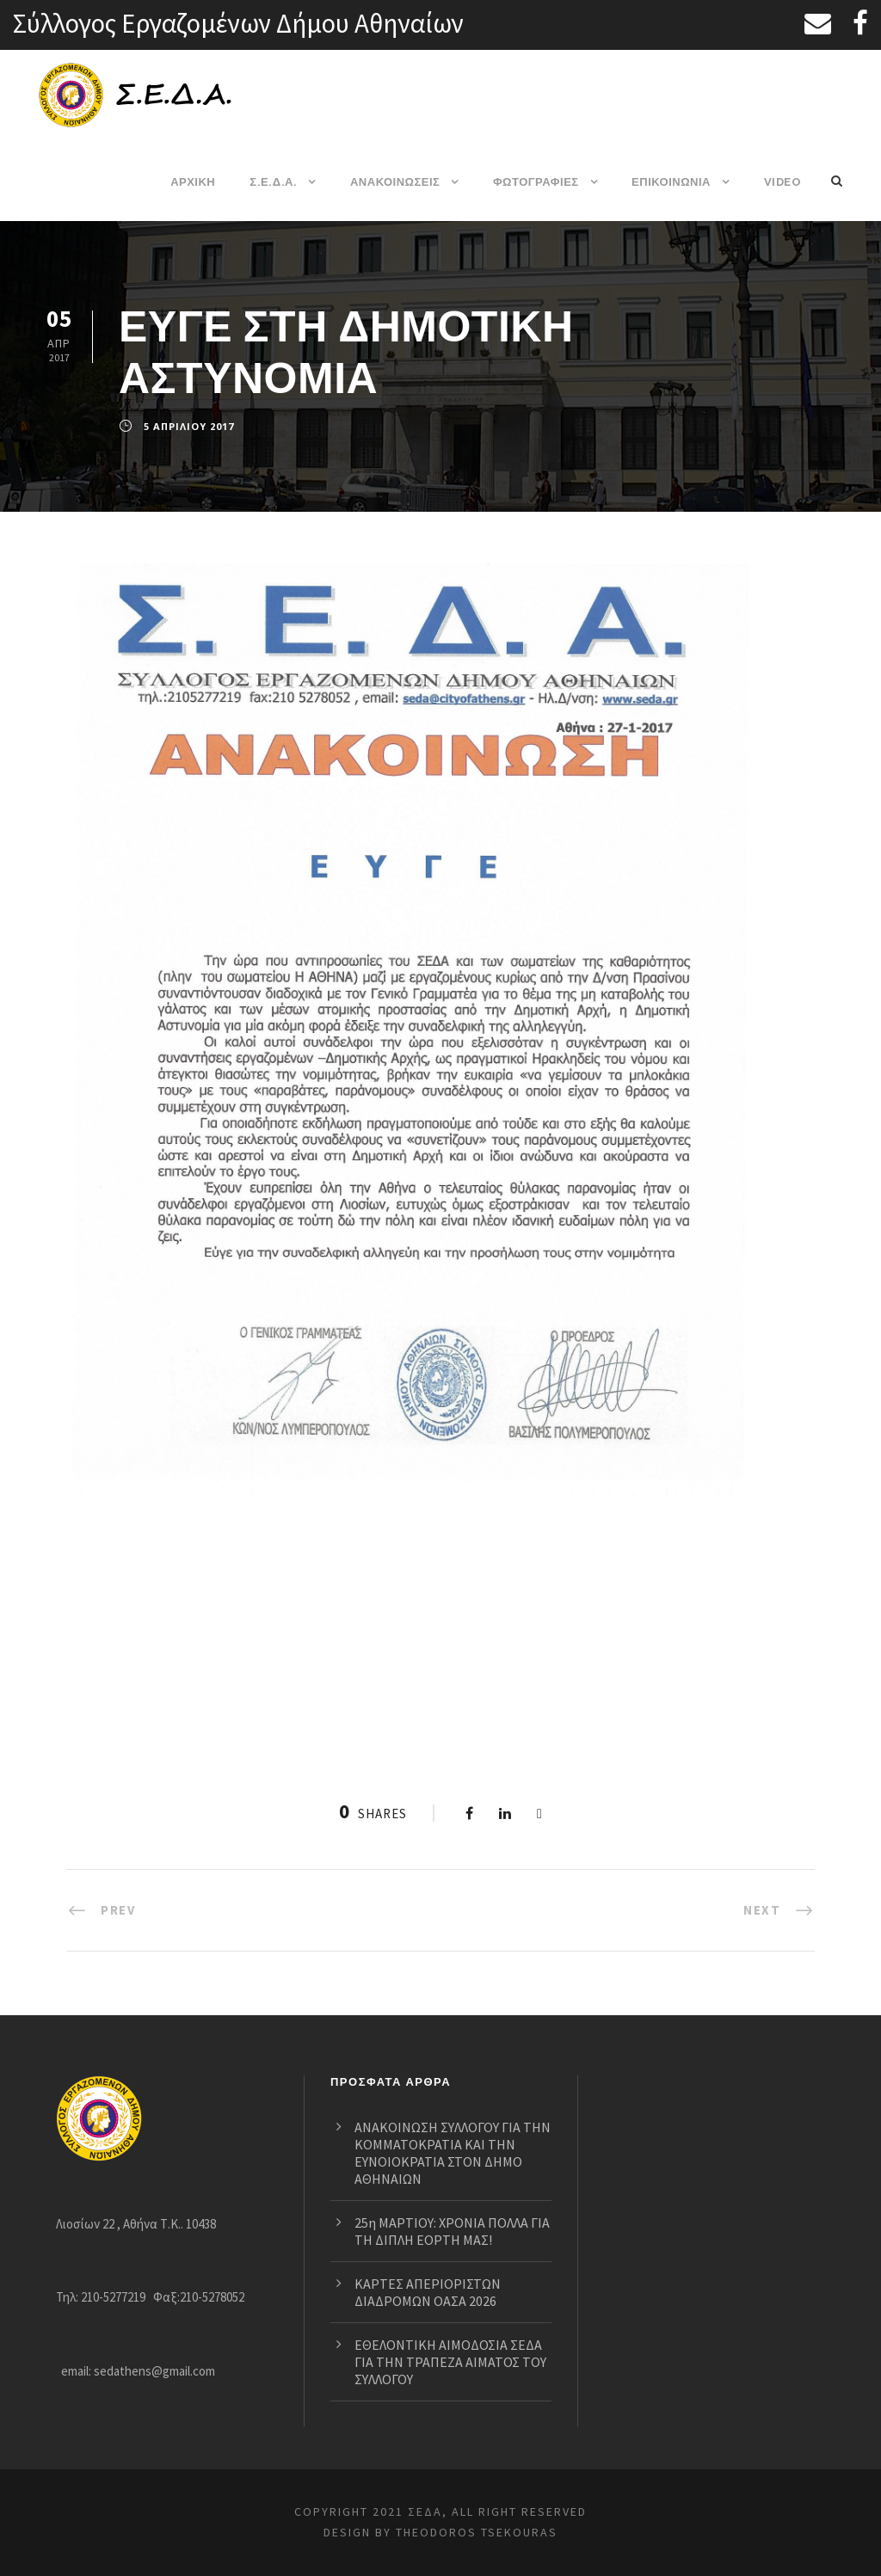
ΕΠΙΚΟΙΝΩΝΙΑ (672, 181)
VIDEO (782, 181)
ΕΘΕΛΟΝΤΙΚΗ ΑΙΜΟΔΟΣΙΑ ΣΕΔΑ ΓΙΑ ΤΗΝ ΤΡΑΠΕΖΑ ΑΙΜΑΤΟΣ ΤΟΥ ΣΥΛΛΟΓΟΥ (438, 2361)
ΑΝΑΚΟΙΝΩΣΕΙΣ (395, 181)
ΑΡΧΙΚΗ (194, 181)
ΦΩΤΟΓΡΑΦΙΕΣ (536, 181)
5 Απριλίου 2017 (188, 426)
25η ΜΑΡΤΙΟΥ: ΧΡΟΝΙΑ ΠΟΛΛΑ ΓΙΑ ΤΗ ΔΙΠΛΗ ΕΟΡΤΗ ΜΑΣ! (449, 2222)
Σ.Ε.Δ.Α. (274, 181)
